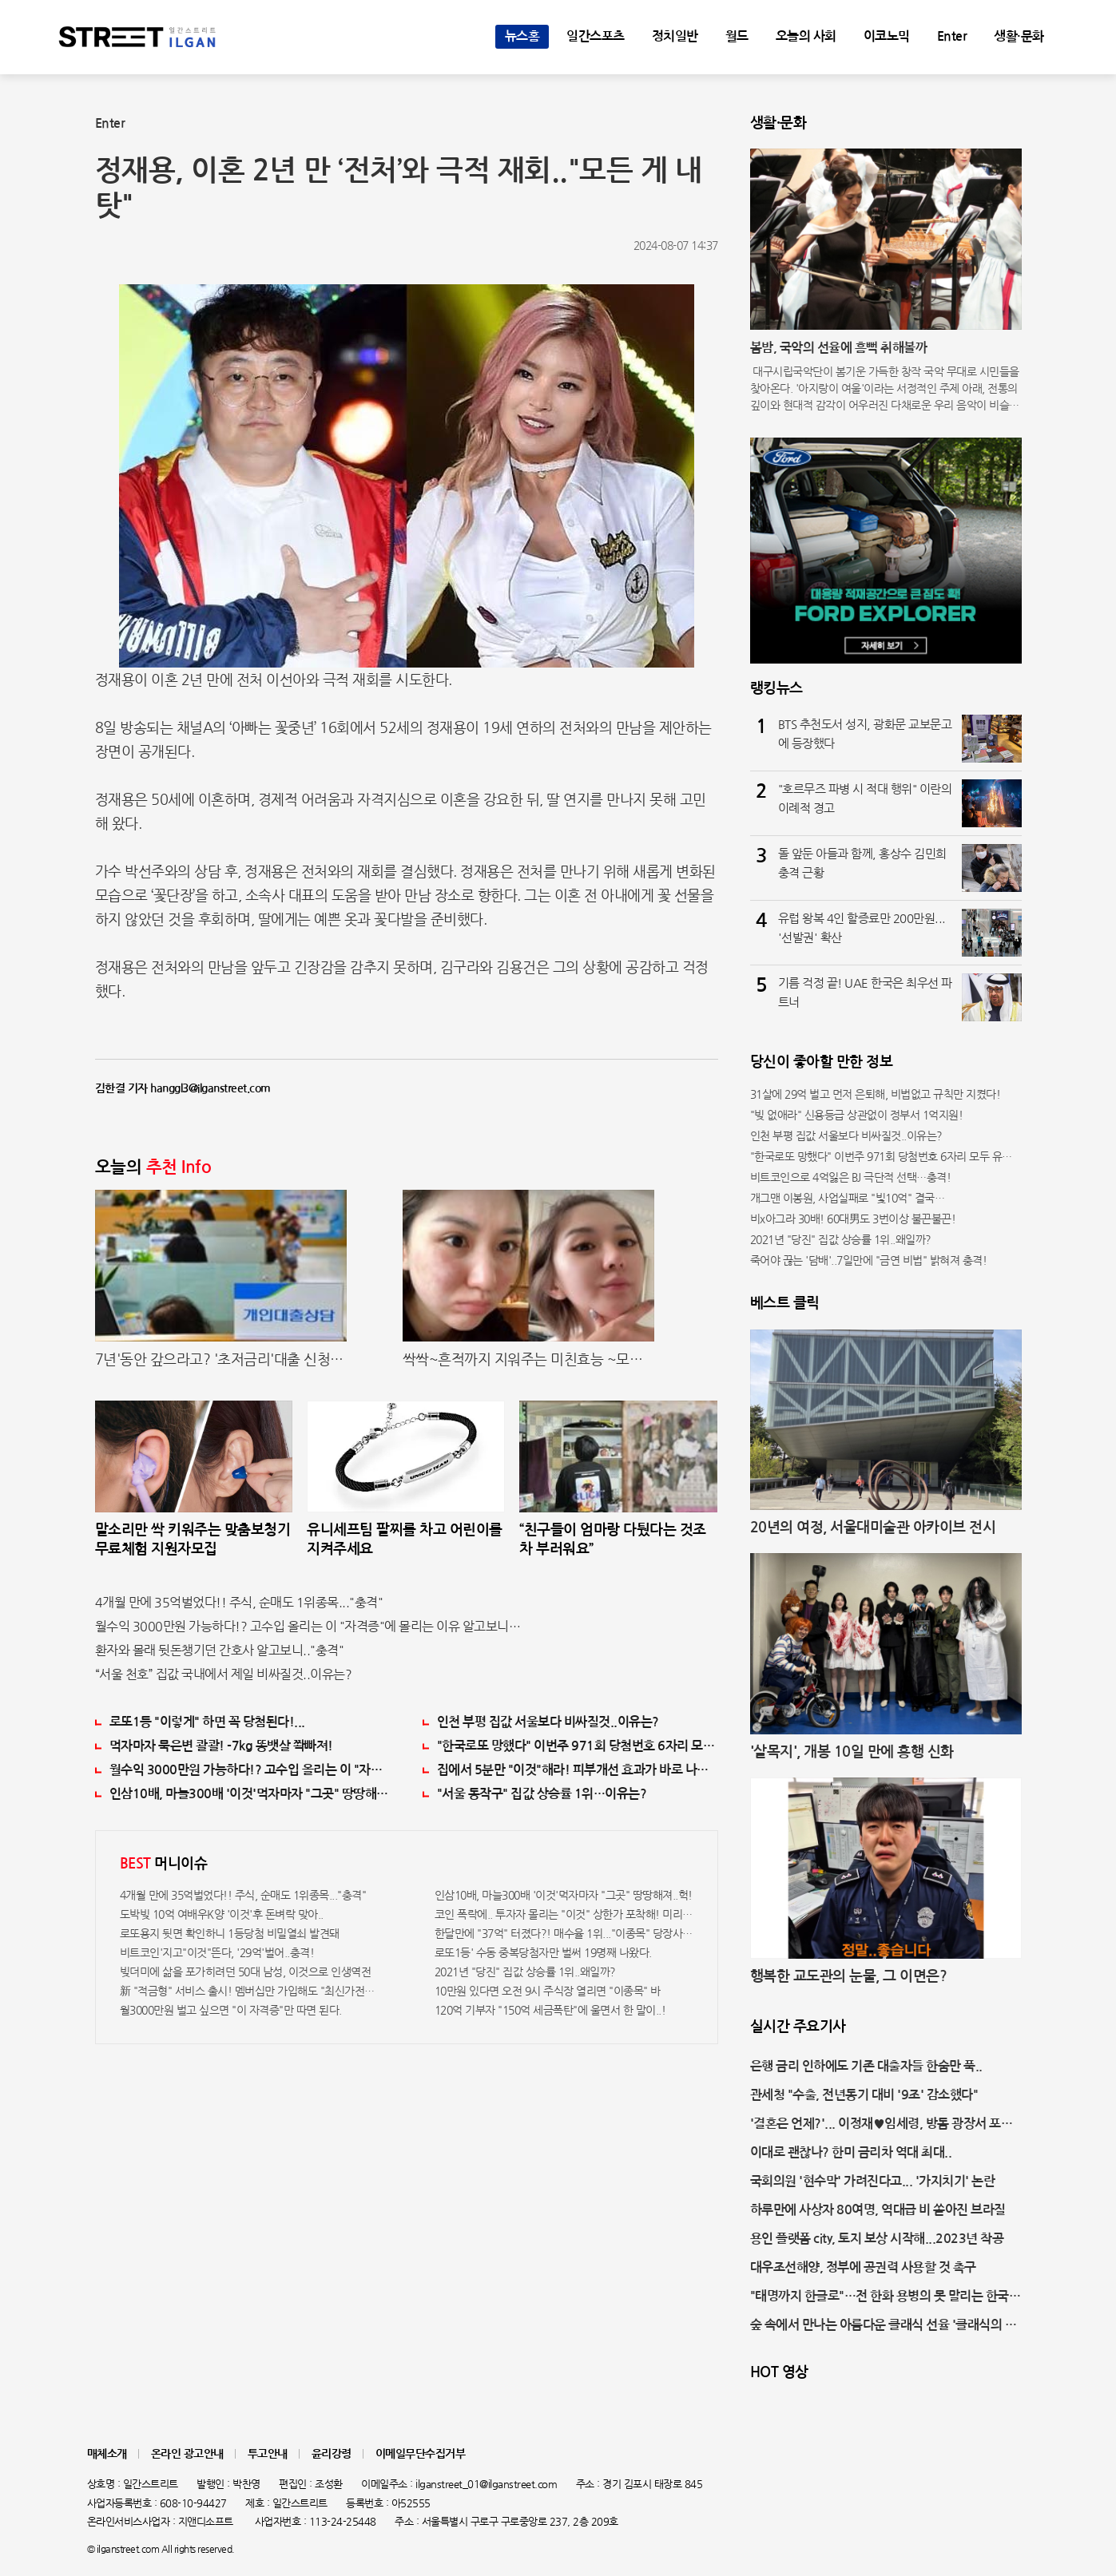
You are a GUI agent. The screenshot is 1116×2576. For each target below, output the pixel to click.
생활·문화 (1019, 36)
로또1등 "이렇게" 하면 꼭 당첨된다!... (207, 1722)
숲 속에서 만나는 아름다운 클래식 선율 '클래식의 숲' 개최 (885, 2327)
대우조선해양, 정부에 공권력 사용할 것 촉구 (863, 2267)
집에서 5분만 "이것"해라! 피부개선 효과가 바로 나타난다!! (577, 1770)
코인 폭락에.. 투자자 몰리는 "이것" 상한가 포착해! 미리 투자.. (564, 1914)
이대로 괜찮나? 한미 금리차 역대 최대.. (851, 2152)
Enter (952, 36)
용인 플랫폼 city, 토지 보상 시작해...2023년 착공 (877, 2239)
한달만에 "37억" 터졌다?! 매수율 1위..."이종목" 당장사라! (564, 1933)
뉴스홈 (522, 36)
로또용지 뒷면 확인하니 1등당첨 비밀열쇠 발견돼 (230, 1933)
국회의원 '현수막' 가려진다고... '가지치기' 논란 (872, 2181)
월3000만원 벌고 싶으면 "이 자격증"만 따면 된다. (231, 2009)
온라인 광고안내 (187, 2453)
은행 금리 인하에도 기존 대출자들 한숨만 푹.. (866, 2066)
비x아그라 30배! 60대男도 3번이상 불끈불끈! (853, 1218)
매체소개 (107, 2453)
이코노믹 (887, 36)
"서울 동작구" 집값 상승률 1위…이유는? (542, 1794)
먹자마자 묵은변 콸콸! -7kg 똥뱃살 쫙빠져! (221, 1746)
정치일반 (675, 36)
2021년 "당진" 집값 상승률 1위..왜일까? (525, 1971)
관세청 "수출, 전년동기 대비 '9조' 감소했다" (864, 2095)
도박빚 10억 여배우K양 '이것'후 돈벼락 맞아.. (222, 1914)
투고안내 (268, 2453)
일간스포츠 (595, 36)
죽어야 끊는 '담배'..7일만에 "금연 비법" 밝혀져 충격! (868, 1260)
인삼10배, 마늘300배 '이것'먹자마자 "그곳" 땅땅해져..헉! (250, 1794)
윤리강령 (331, 2453)
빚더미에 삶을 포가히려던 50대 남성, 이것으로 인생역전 (245, 1971)
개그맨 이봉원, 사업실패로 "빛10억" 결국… (847, 1197)
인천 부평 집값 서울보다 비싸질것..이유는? (548, 1722)
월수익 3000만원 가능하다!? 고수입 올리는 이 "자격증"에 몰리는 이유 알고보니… (308, 1626)
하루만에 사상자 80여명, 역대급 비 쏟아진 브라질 (878, 2210)
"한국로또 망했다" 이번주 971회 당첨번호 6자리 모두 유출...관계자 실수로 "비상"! (577, 1746)
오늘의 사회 (806, 36)
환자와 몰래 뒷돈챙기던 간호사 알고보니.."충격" (219, 1650)
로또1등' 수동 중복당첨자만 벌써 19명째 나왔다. (543, 1952)
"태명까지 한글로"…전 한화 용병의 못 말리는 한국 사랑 (879, 2298)
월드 (737, 36)
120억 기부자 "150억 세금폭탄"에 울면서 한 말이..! (550, 2009)
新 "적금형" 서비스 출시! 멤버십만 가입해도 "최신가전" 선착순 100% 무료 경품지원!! (249, 1990)
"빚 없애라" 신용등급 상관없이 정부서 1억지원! (856, 1114)
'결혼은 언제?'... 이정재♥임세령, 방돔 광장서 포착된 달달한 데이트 (881, 2126)
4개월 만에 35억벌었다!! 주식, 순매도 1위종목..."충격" (239, 1602)
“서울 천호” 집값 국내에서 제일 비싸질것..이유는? (223, 1674)
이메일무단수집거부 (420, 2453)
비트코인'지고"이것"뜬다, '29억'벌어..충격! (217, 1952)
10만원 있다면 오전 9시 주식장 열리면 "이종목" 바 (548, 1990)
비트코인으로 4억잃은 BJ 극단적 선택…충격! (850, 1177)
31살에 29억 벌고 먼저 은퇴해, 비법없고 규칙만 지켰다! (875, 1094)
